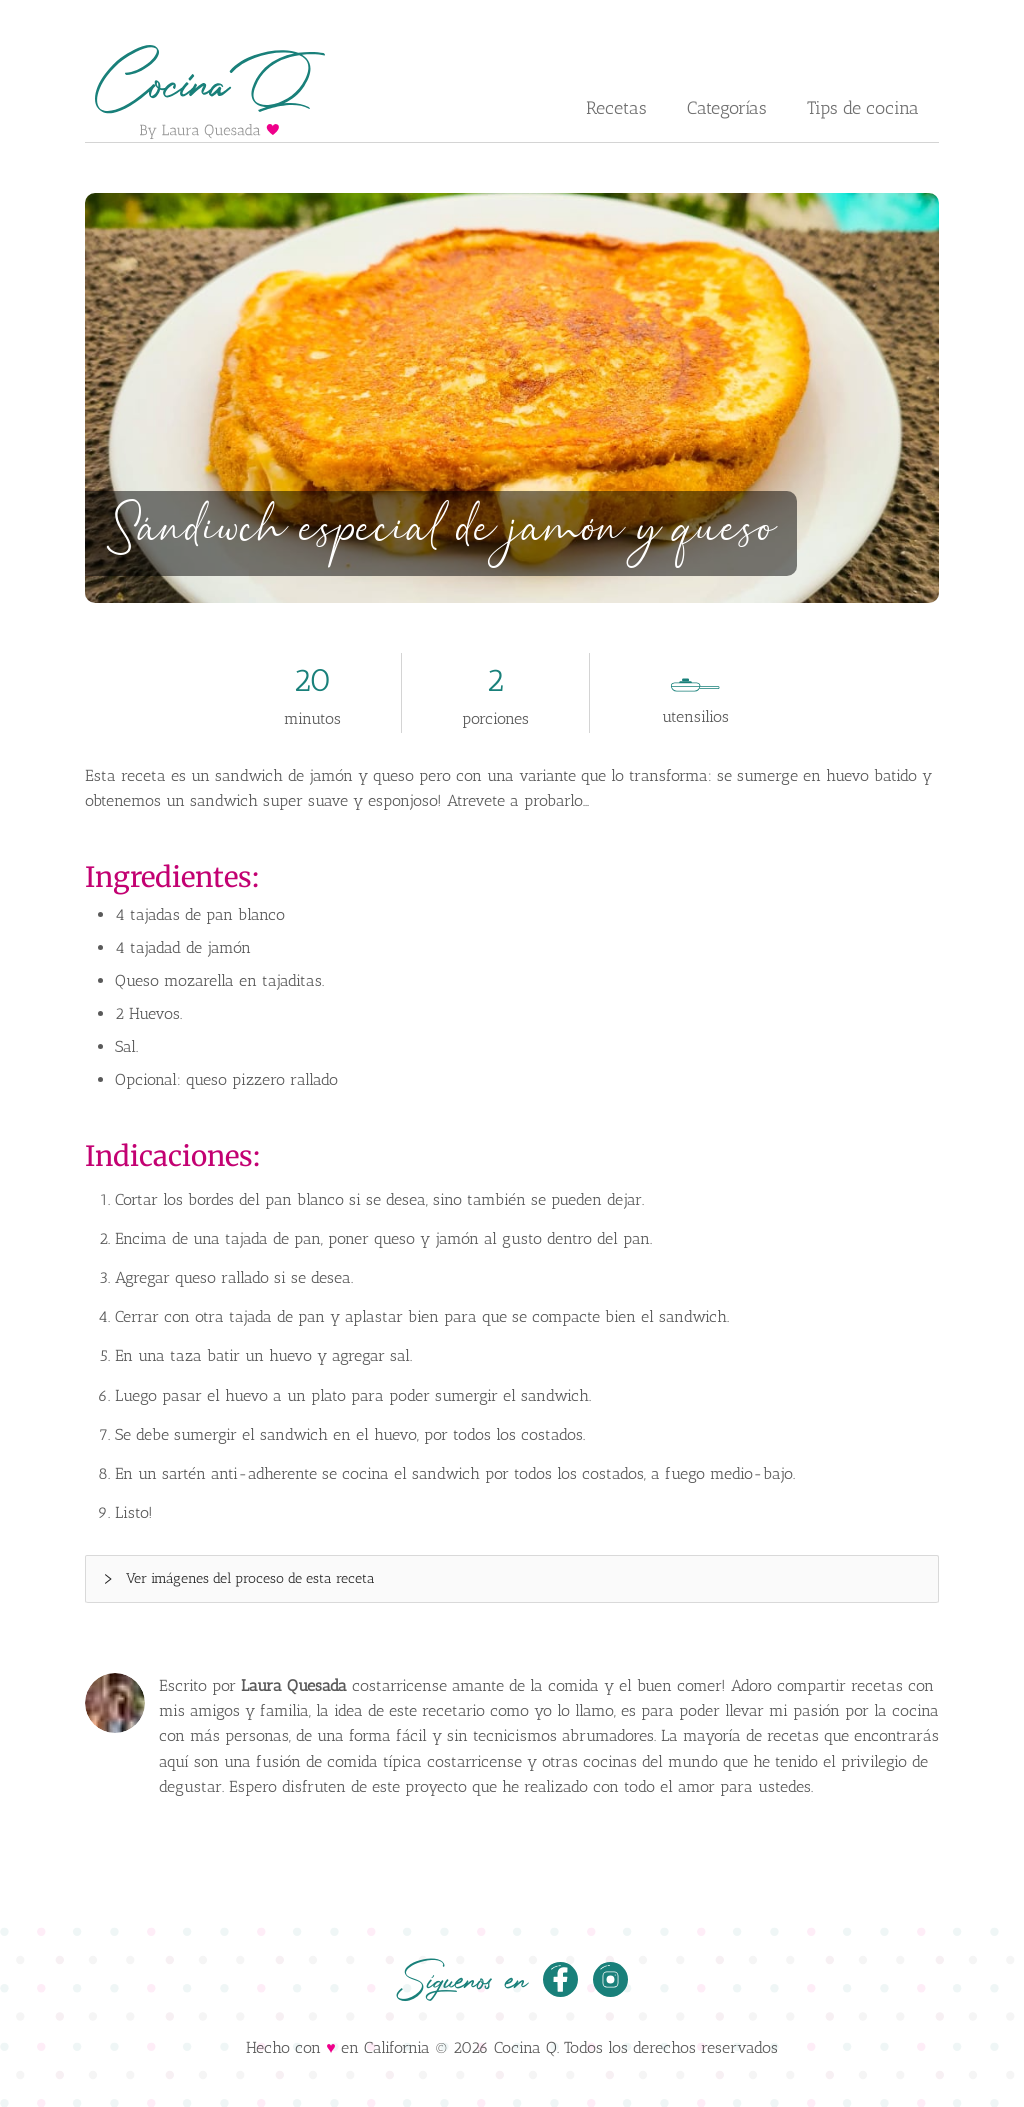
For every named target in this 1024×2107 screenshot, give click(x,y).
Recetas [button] (616, 108)
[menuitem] (616, 109)
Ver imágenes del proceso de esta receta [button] (238, 1578)
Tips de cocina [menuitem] (863, 108)
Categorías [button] (727, 108)
